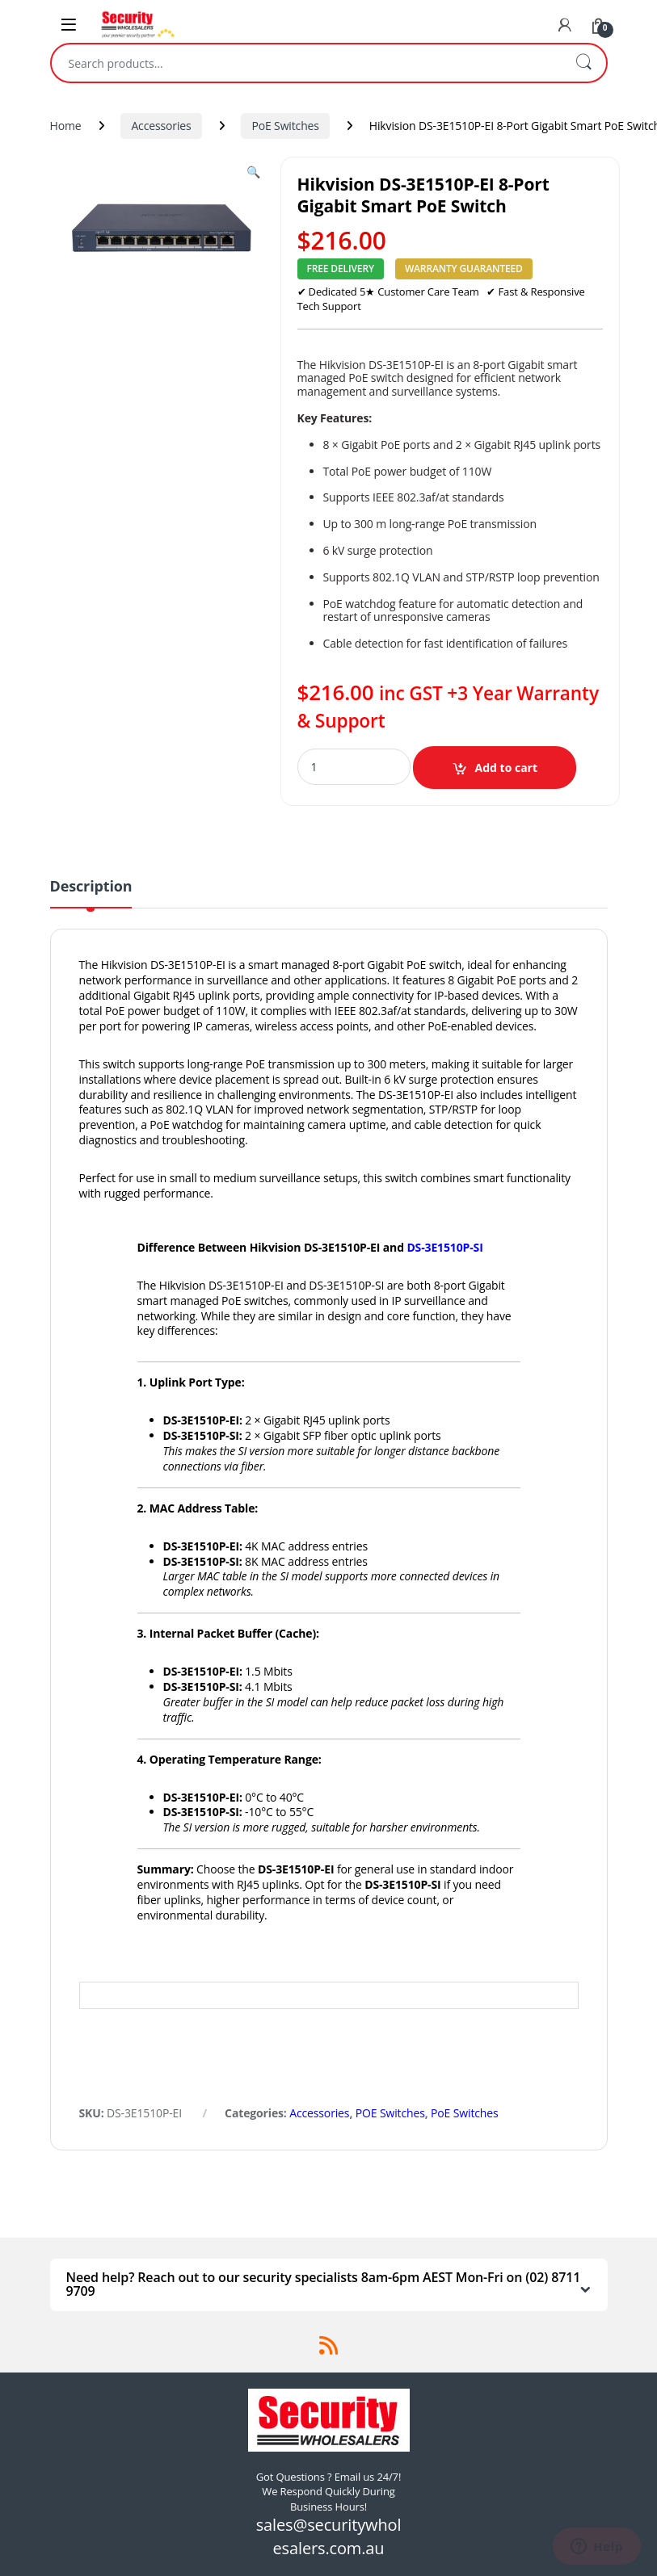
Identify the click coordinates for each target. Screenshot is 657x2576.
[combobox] (306, 63)
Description (91, 887)
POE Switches (390, 2113)
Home (66, 125)
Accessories (161, 125)
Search (583, 63)
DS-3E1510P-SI (444, 1247)
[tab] (91, 893)
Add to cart (506, 767)
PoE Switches (284, 125)
